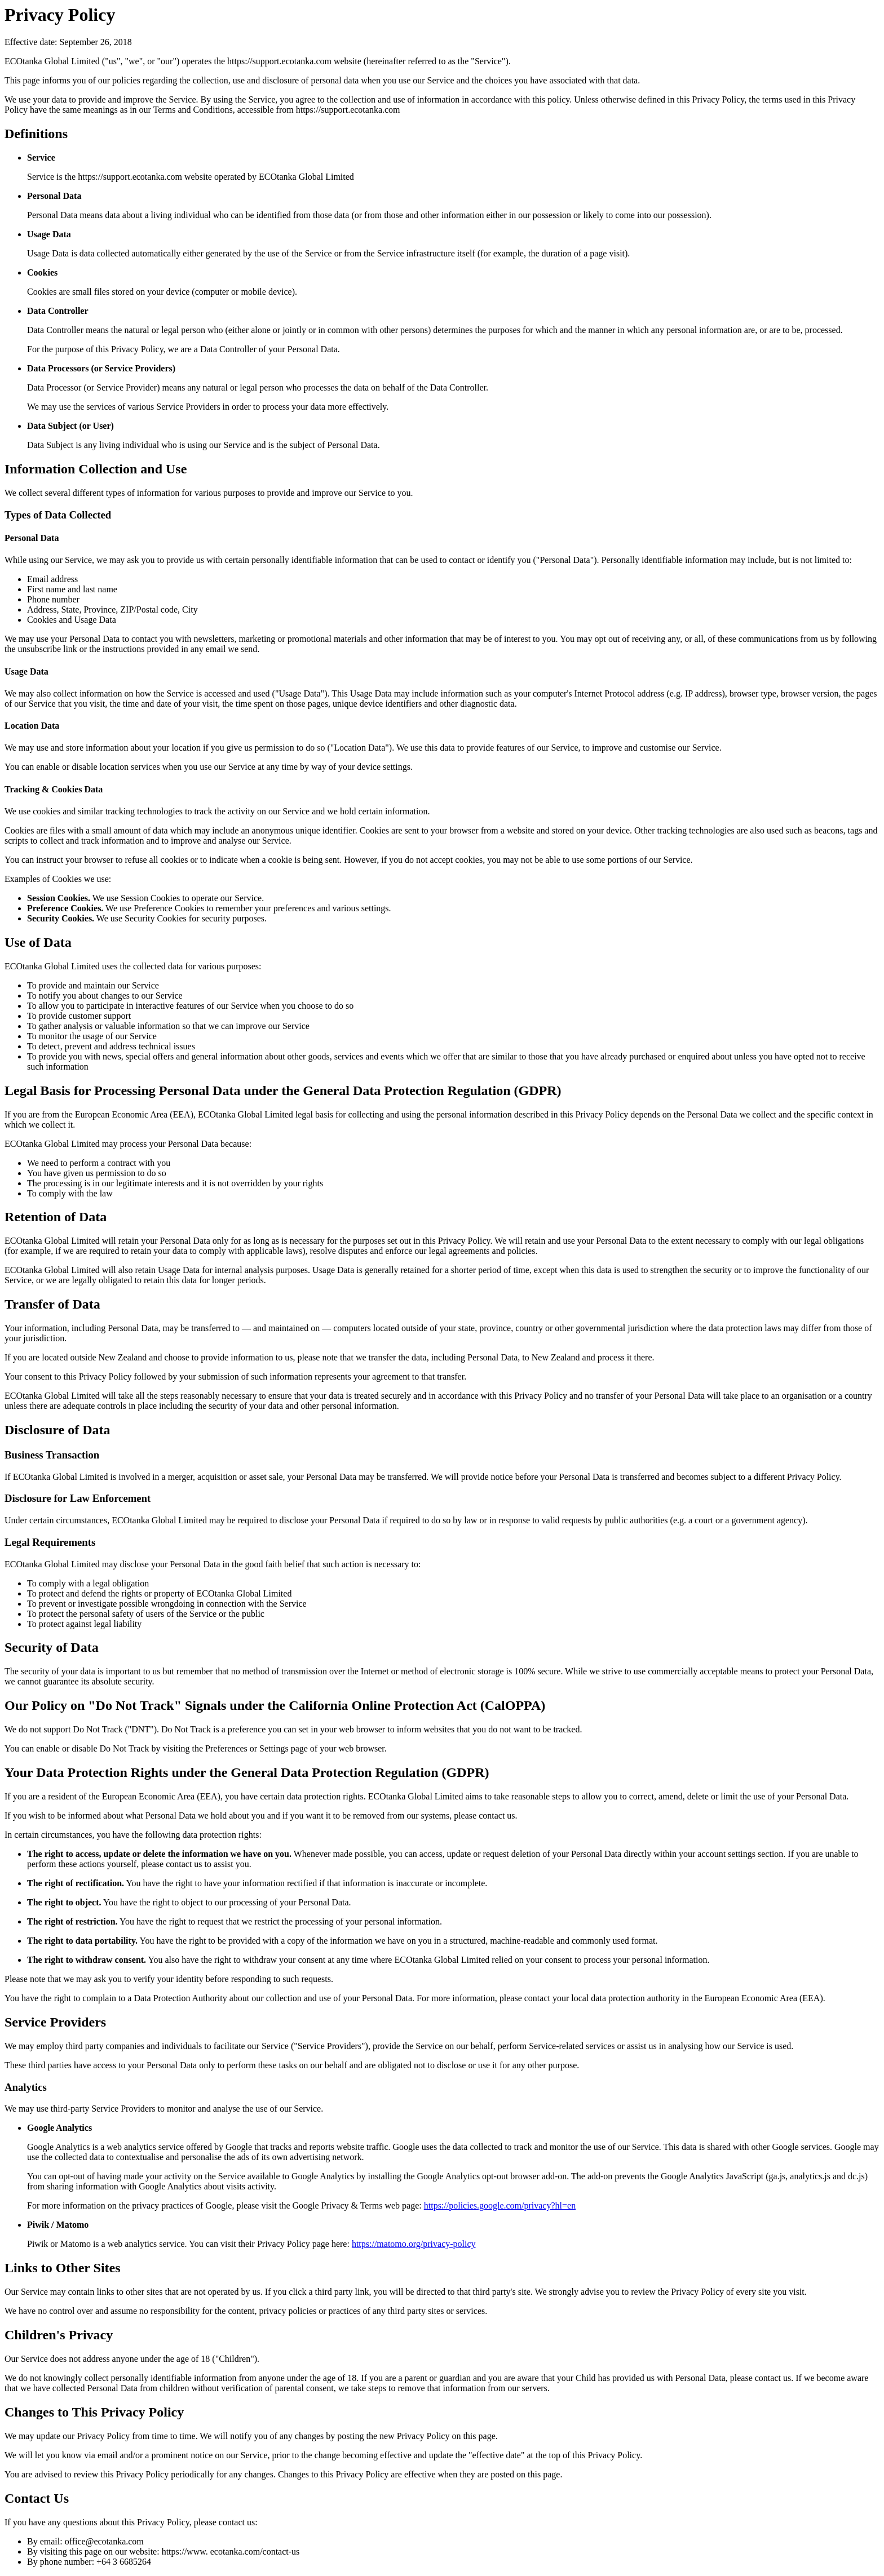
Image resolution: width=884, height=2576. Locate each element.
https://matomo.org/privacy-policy (414, 2244)
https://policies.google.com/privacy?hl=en (500, 2205)
